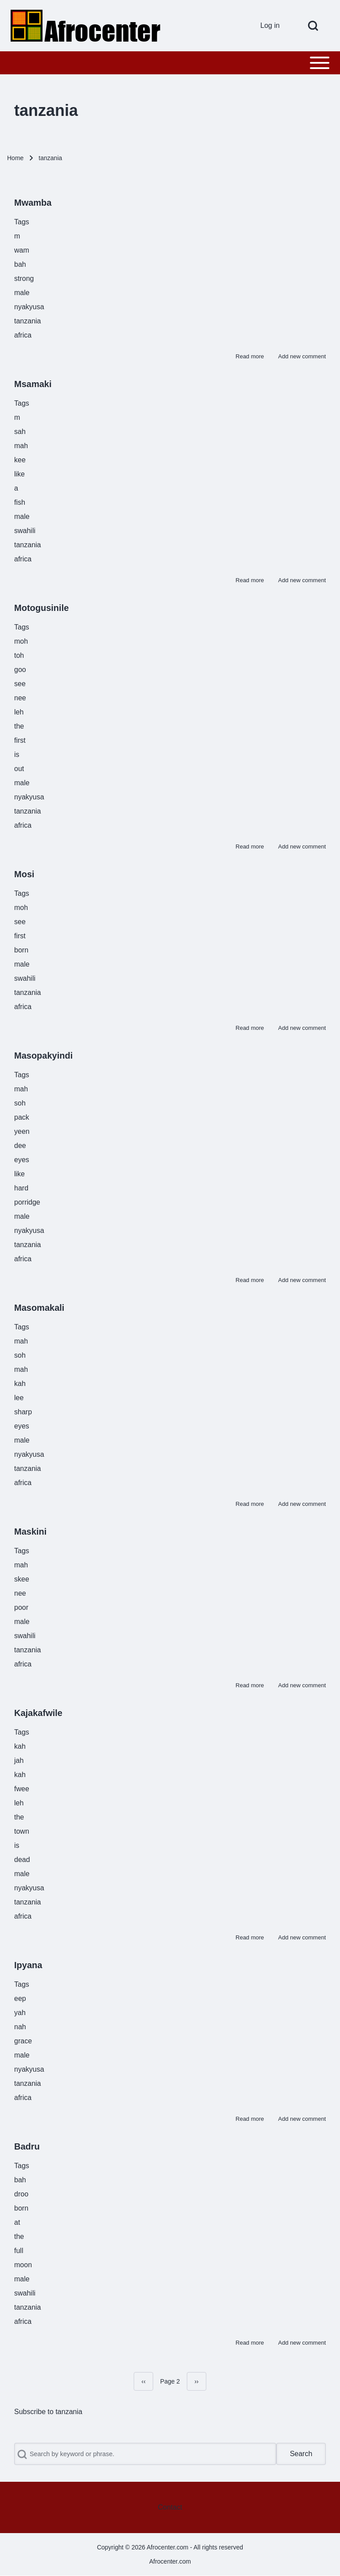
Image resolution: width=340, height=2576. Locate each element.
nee (20, 698)
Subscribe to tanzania (48, 2411)
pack (21, 1117)
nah (20, 2027)
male (22, 292)
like (19, 474)
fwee (21, 1789)
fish (19, 502)
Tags (21, 222)
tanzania (27, 321)
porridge (27, 1202)
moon (23, 2265)
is (16, 754)
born (21, 950)
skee (21, 1579)
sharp (23, 1412)
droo (21, 2194)
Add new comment (302, 356)
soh (20, 1103)
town (21, 1831)
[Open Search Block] (313, 25)
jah (18, 1760)
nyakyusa (29, 307)
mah (21, 445)
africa (22, 335)
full (18, 2250)
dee (20, 1145)
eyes (21, 1159)
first (20, 740)
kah (20, 1383)
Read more (250, 356)
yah (20, 2012)
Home (15, 157)
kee (20, 460)
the (19, 726)
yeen (22, 1131)
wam (21, 250)
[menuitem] (273, 25)
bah (20, 264)
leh (18, 712)
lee (18, 1397)
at (17, 2222)
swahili (24, 530)
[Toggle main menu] (170, 62)
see (20, 683)
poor (21, 1607)
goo (20, 669)
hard (21, 1188)
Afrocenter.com (170, 2561)
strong (24, 278)
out (19, 768)
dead (22, 1859)
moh (21, 641)
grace (23, 2041)
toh (19, 655)
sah (20, 431)
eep (20, 1998)
